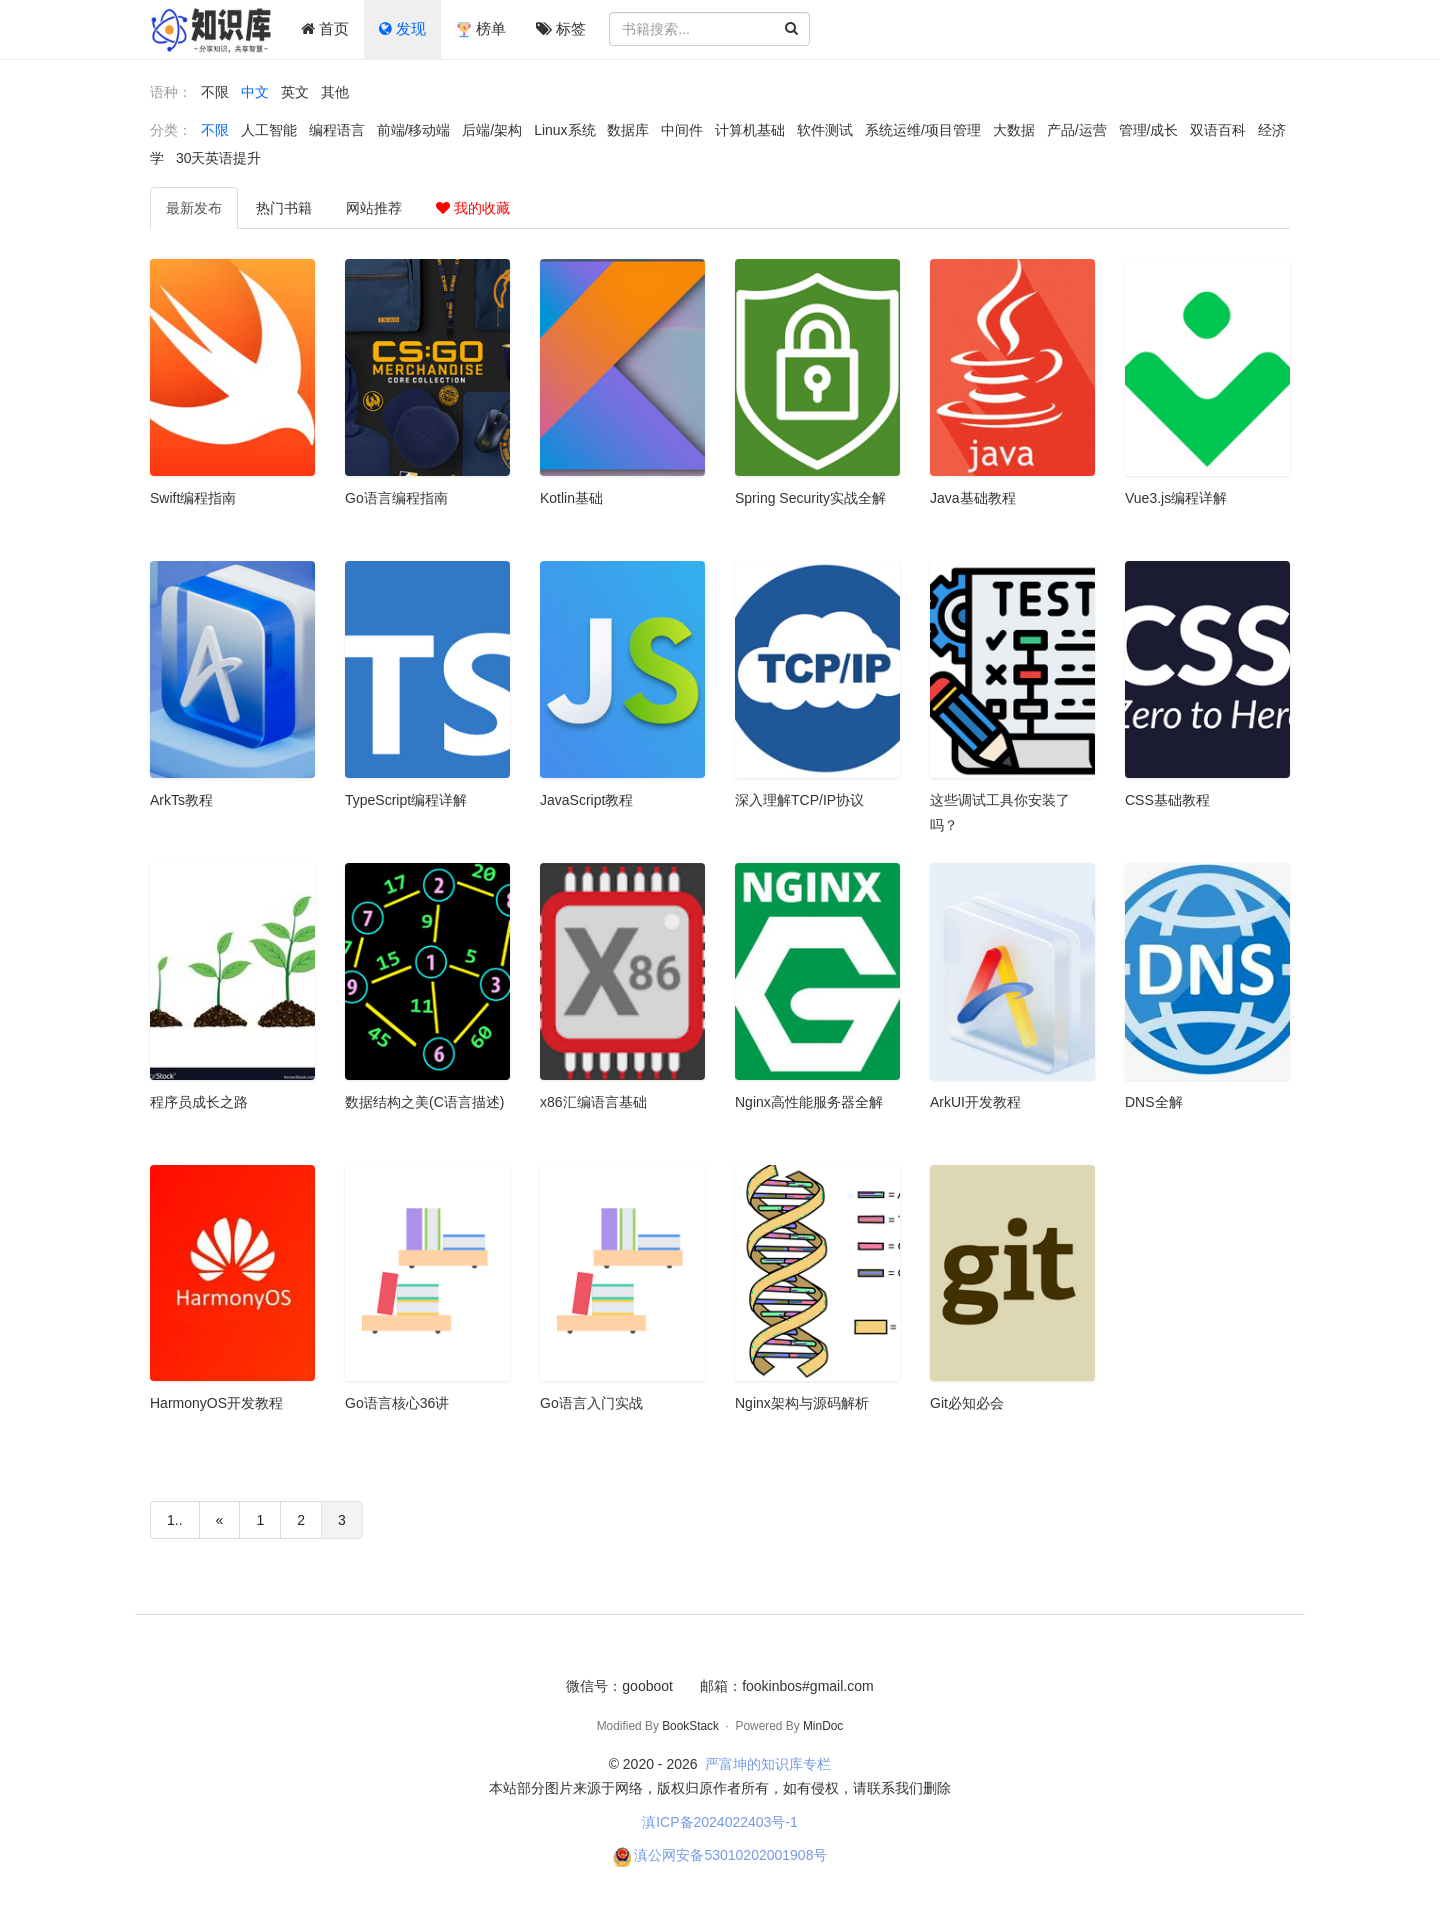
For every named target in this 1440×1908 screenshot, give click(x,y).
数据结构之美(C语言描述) (424, 1102)
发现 (402, 28)
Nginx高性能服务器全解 (809, 1102)
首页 (325, 28)
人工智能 (269, 130)
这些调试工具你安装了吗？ (1000, 812)
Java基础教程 (973, 498)
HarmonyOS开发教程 (216, 1403)
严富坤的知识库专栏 (768, 1764)
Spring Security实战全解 (810, 498)
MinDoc (823, 1726)
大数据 (1014, 130)
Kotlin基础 (571, 498)
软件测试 (825, 130)
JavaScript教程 (586, 800)
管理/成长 (1149, 130)
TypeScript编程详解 (406, 800)
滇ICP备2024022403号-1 (720, 1822)
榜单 (481, 29)
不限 (215, 92)
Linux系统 (564, 130)
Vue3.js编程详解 (1176, 498)
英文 (295, 92)
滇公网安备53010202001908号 (730, 1855)
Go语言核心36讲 (397, 1403)
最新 (194, 208)
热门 (284, 208)
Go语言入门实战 (591, 1403)
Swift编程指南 (193, 498)
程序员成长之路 (199, 1102)
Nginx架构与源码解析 (802, 1403)
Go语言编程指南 (396, 498)
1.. (175, 1520)
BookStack (690, 1726)
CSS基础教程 (1167, 800)
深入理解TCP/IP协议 (799, 800)
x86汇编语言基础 (593, 1102)
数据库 (628, 130)
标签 (561, 28)
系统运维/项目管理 (923, 130)
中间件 (682, 130)
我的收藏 (473, 208)
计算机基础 (750, 130)
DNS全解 (1154, 1102)
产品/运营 (1077, 130)
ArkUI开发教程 (975, 1102)
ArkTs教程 (181, 800)
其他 (335, 92)
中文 (255, 92)
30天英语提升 (219, 158)
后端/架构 (492, 130)
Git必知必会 (967, 1403)
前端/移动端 (414, 130)
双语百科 (1218, 130)
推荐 (374, 208)
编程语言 (337, 130)
